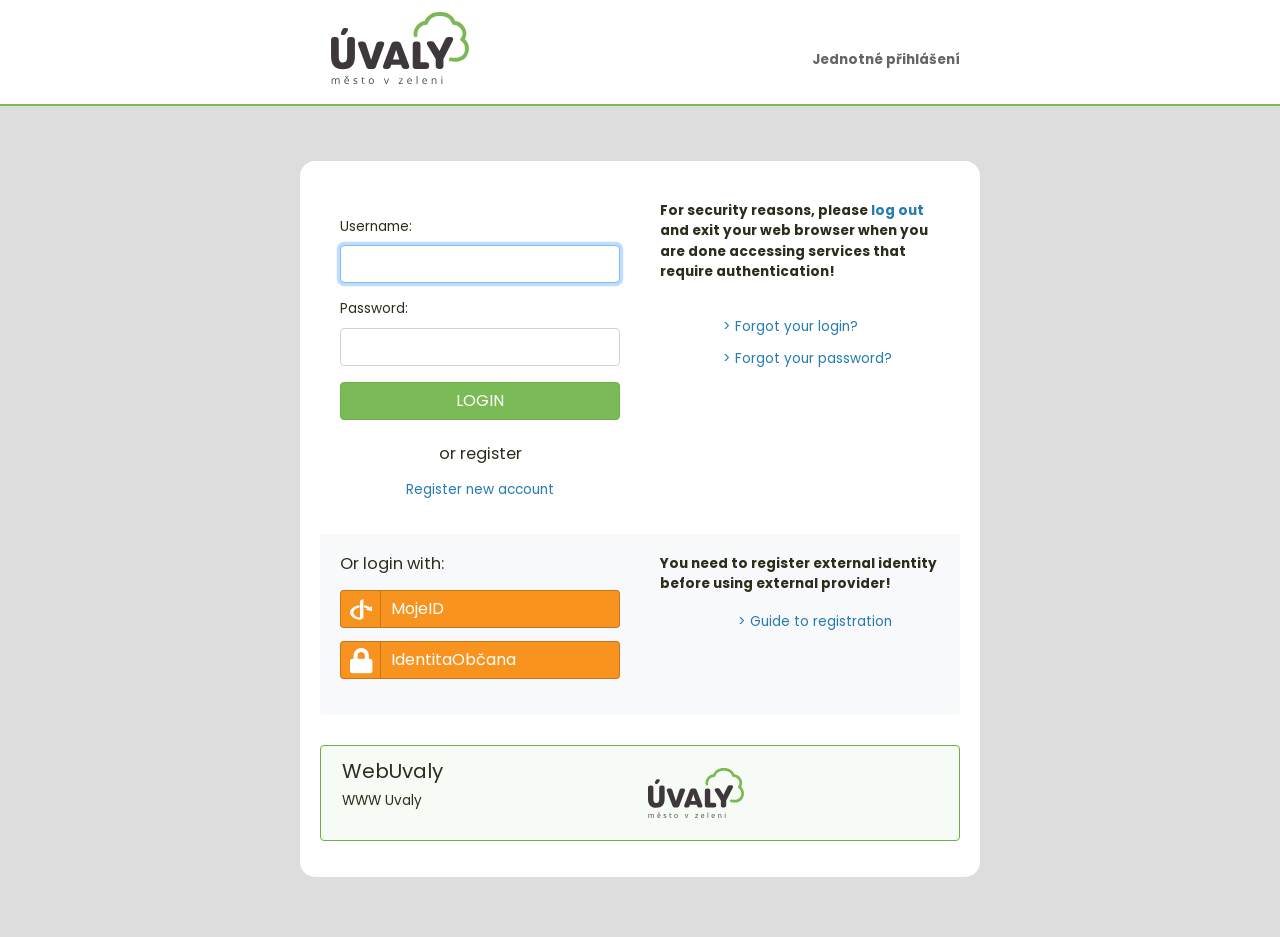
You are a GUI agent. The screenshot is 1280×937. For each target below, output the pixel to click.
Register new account (480, 489)
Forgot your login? (796, 326)
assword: (374, 308)
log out (897, 210)
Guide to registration (821, 621)
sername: (376, 226)
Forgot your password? (813, 358)
